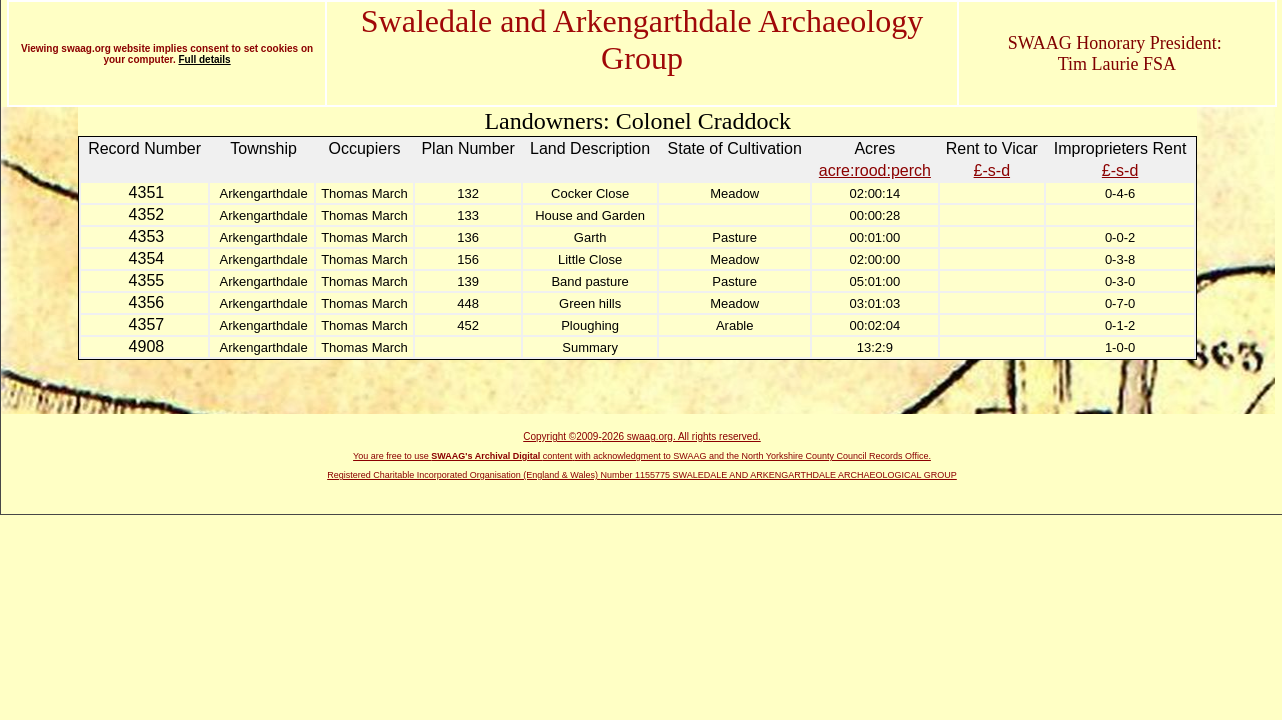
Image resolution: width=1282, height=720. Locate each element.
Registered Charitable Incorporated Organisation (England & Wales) (463, 475)
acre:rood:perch (875, 170)
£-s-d (992, 170)
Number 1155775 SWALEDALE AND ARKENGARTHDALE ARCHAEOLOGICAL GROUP (779, 475)
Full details (204, 59)
